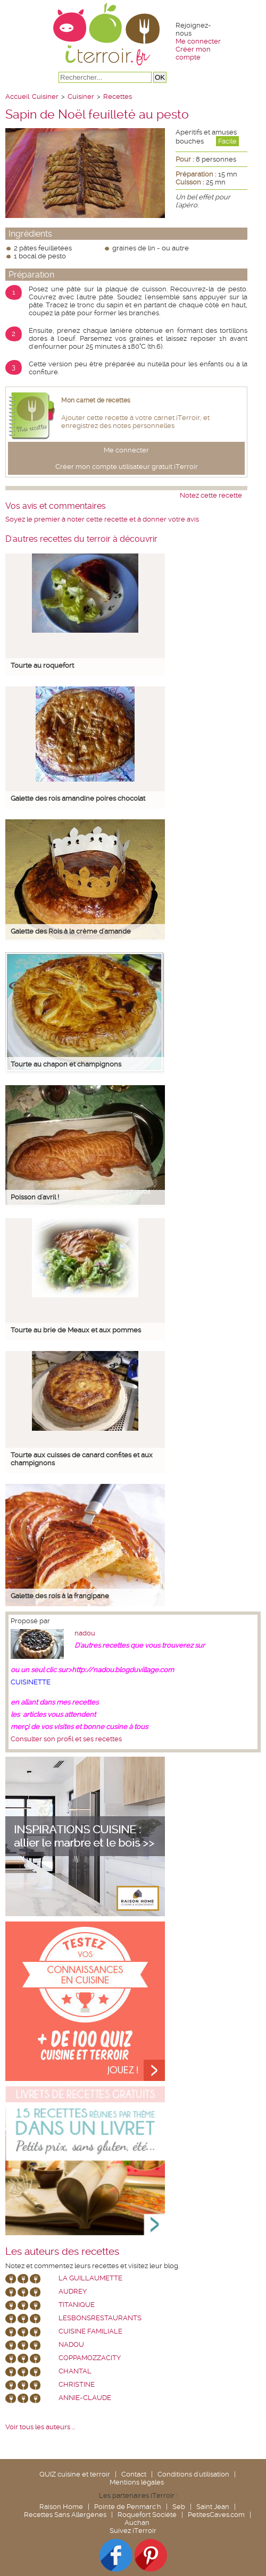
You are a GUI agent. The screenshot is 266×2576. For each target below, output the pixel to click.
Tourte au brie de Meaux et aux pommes (76, 1330)
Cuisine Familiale (90, 2331)
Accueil (17, 96)
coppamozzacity (90, 2358)
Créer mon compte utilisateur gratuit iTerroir (126, 467)
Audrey (73, 2291)
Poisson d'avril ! (35, 1197)
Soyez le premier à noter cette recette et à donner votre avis (102, 519)
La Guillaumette (90, 2278)
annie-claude (85, 2398)
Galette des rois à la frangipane (60, 1596)
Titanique (77, 2305)
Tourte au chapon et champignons (66, 1064)
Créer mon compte (193, 53)
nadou (84, 1633)
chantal (75, 2371)
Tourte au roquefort (42, 665)
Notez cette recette (211, 495)
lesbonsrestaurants (100, 2318)
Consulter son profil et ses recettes (66, 1739)
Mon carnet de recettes (95, 400)
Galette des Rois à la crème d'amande (71, 931)
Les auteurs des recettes (62, 2252)
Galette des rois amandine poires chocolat (78, 798)
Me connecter (198, 41)
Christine (77, 2384)
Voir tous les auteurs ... (40, 2427)
